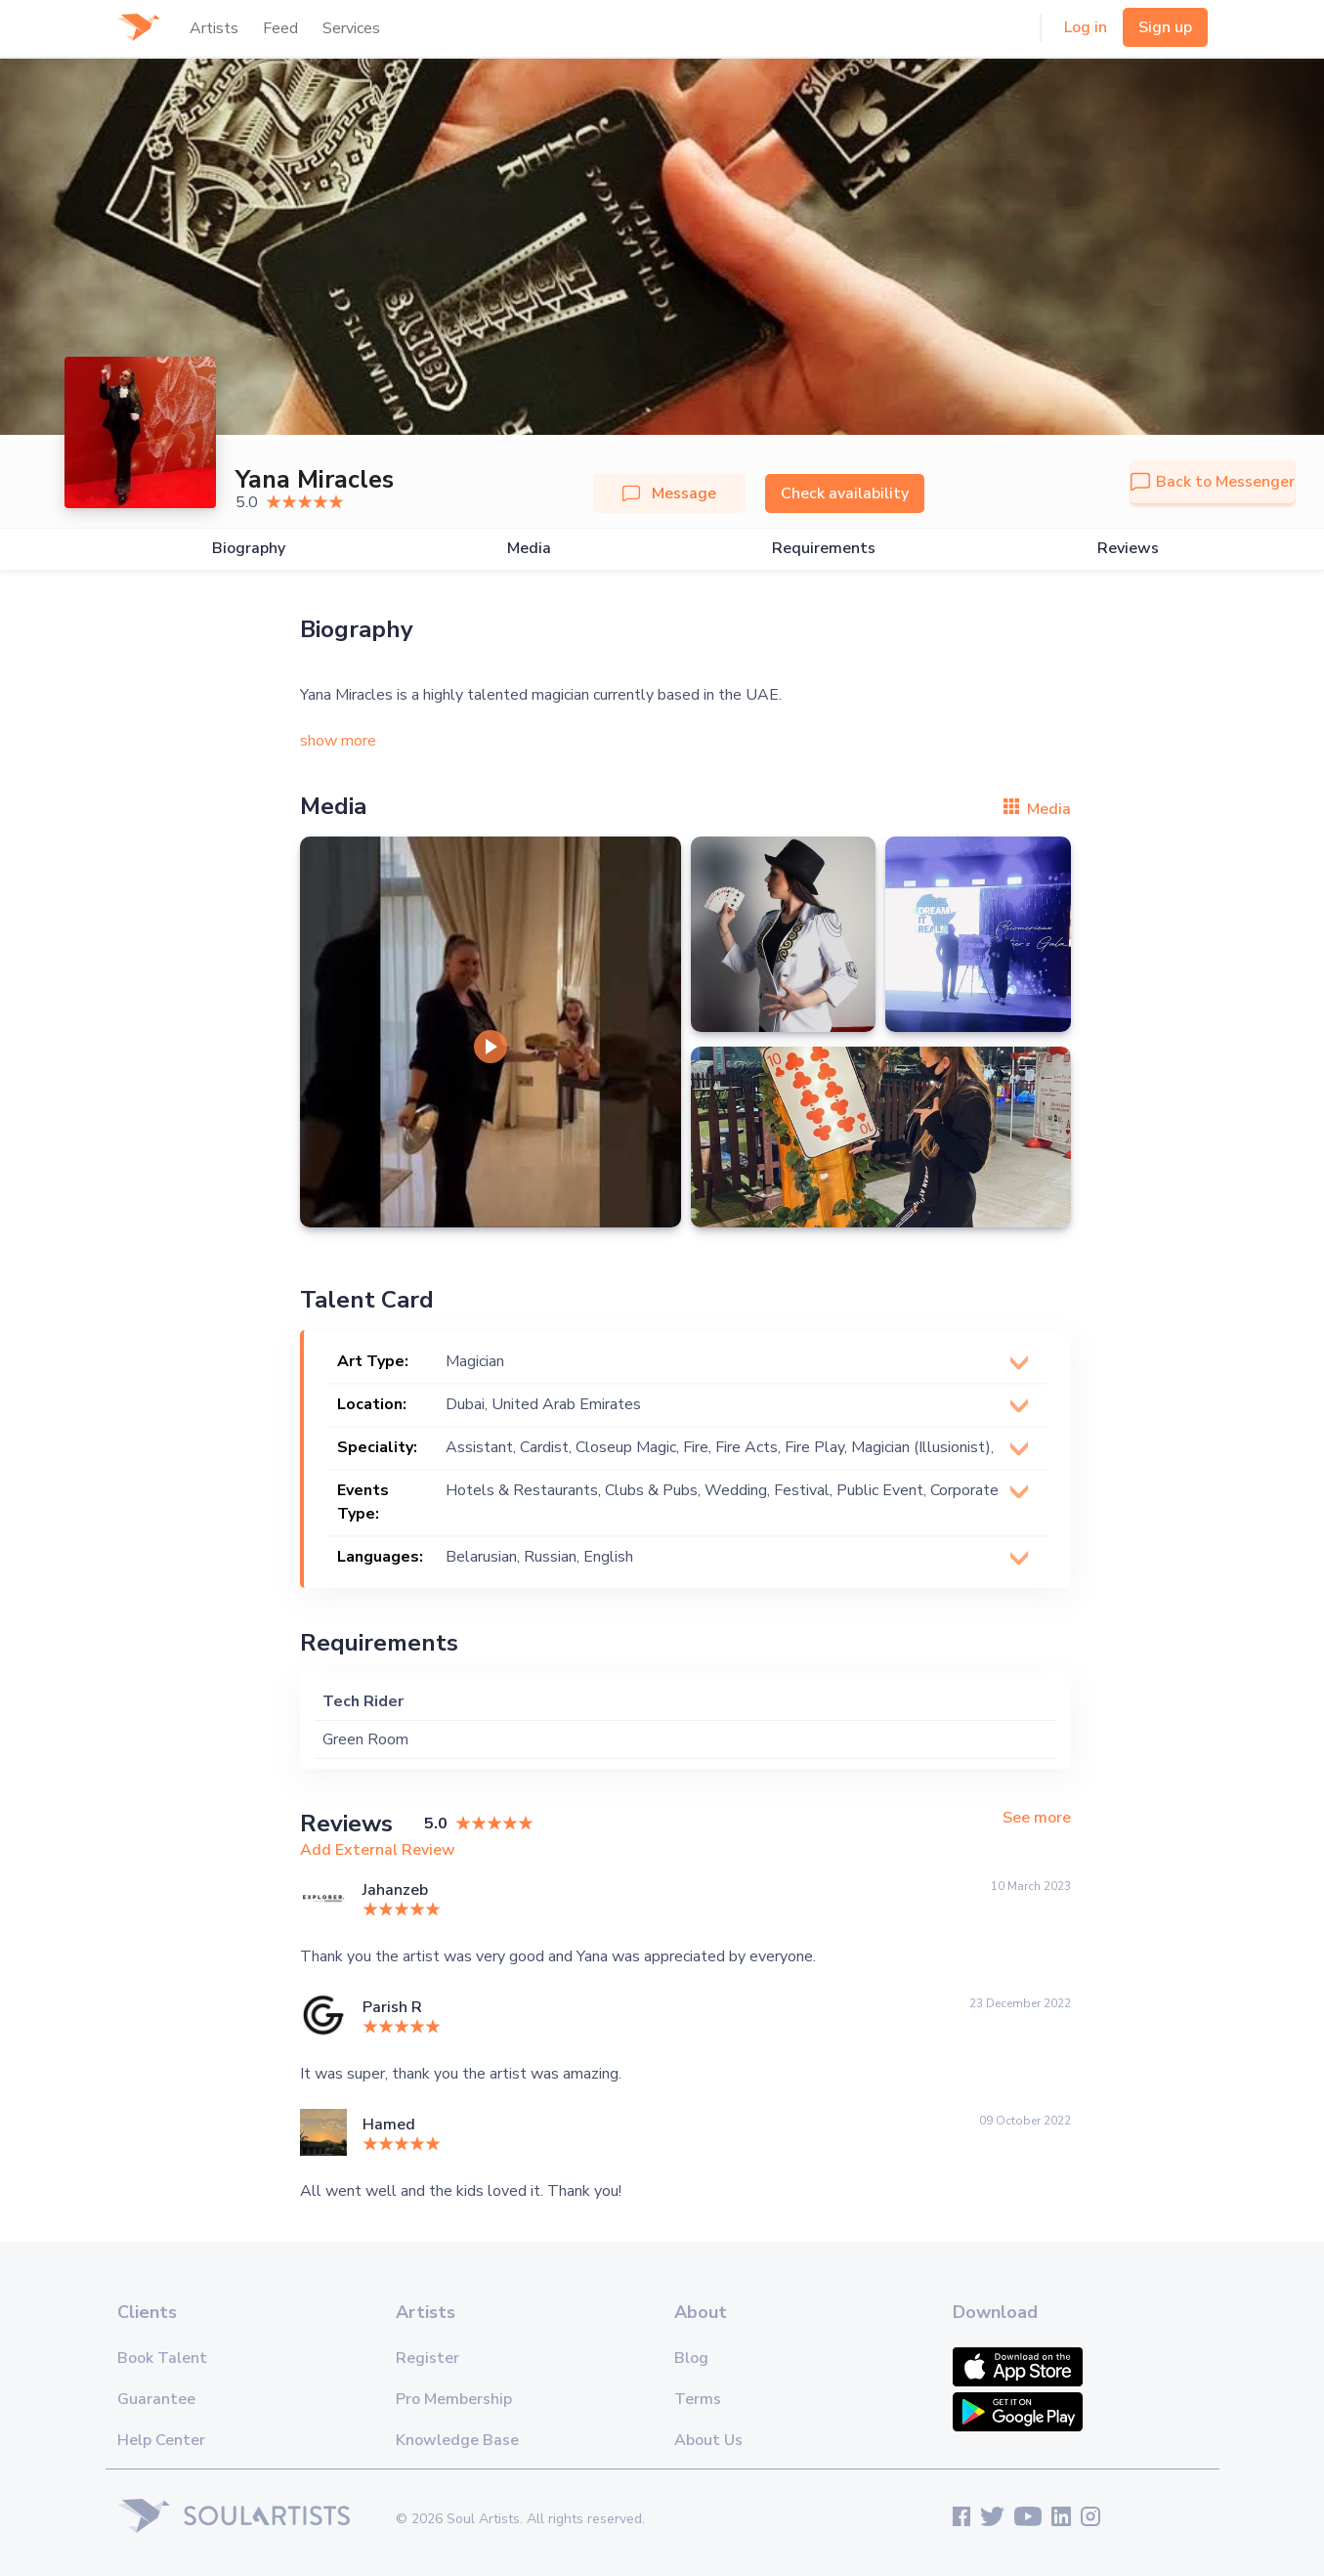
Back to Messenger (1213, 482)
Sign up (1165, 27)
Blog (691, 2358)
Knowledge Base (457, 2440)
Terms (697, 2399)
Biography (248, 548)
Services (351, 28)
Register (427, 2358)
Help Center (161, 2440)
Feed (280, 28)
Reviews (1128, 548)
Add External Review (377, 1850)
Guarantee (156, 2399)
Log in (1085, 27)
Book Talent (162, 2358)
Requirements (824, 548)
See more (1037, 1818)
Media (529, 548)
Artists (214, 28)
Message (669, 493)
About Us (708, 2440)
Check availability (845, 493)
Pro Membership (454, 2399)
